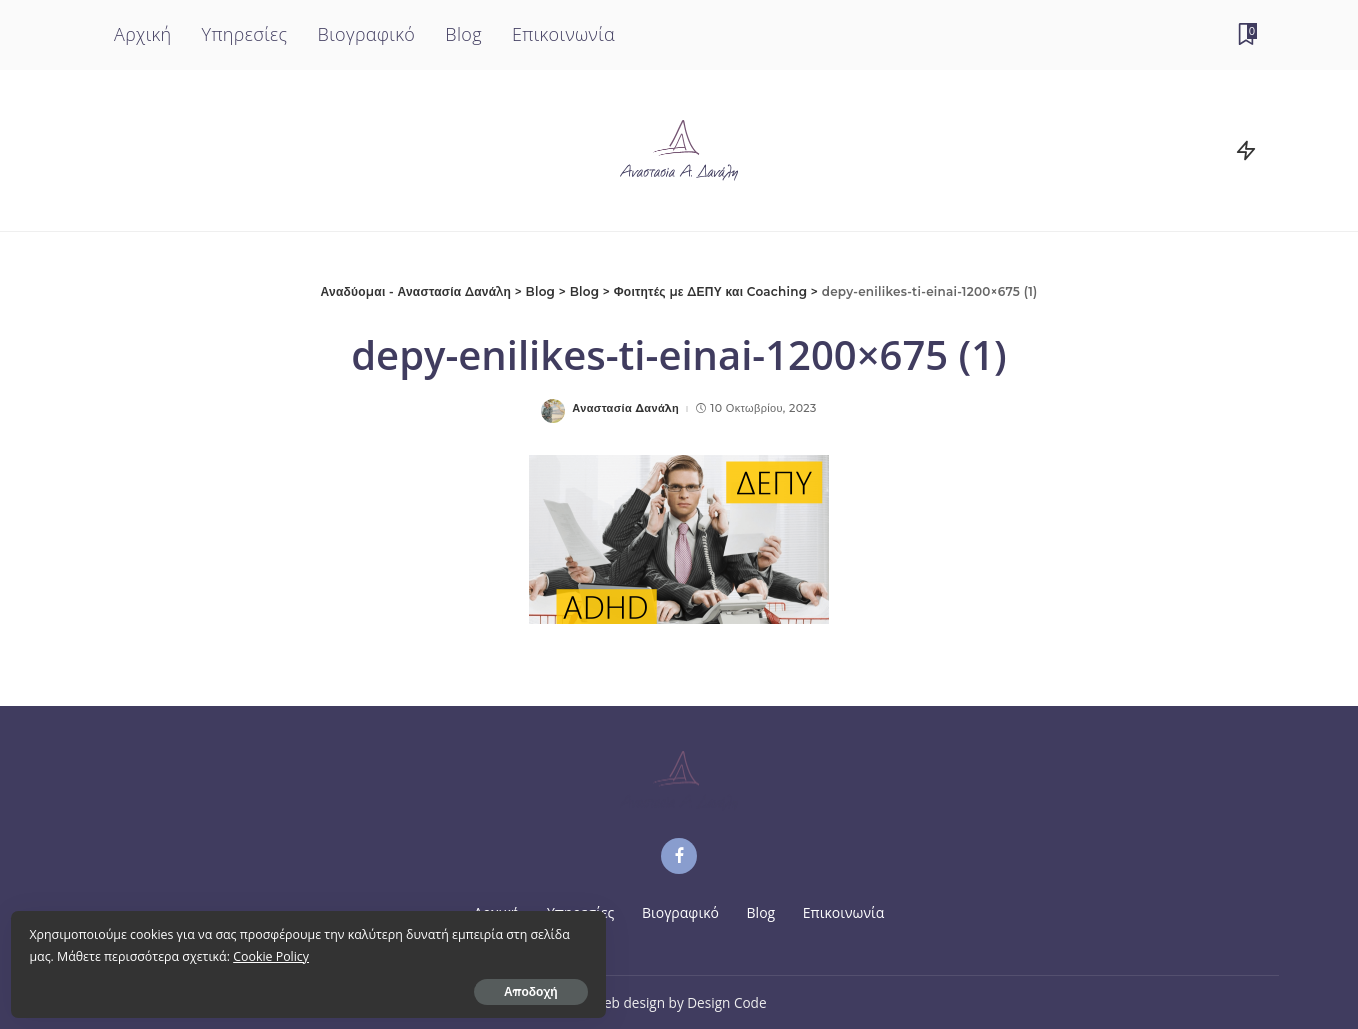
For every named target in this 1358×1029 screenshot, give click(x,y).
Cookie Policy (202, 950)
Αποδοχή (238, 985)
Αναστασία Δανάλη (625, 408)
